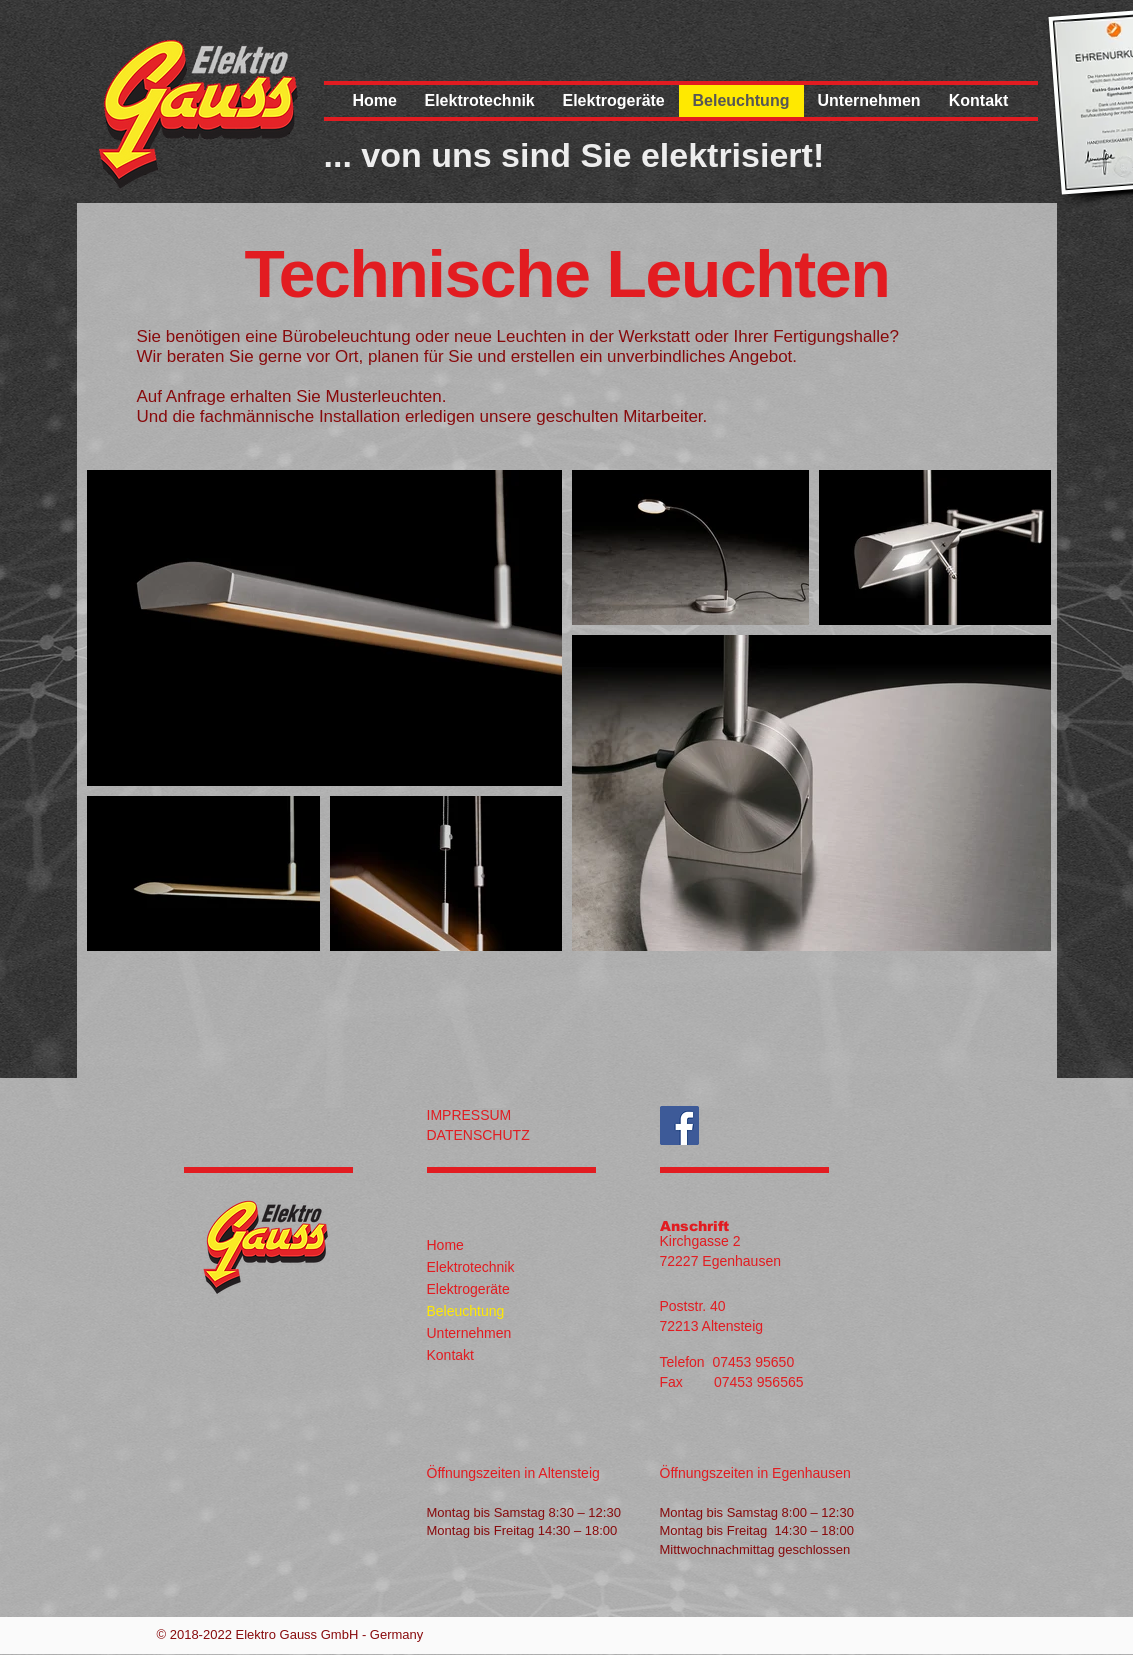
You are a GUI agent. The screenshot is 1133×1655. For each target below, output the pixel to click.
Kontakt (450, 1355)
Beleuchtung (466, 1311)
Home (445, 1245)
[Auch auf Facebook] (679, 1125)
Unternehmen (469, 1333)
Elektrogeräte (468, 1289)
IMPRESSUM (469, 1115)
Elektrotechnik (471, 1267)
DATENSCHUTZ (478, 1135)
